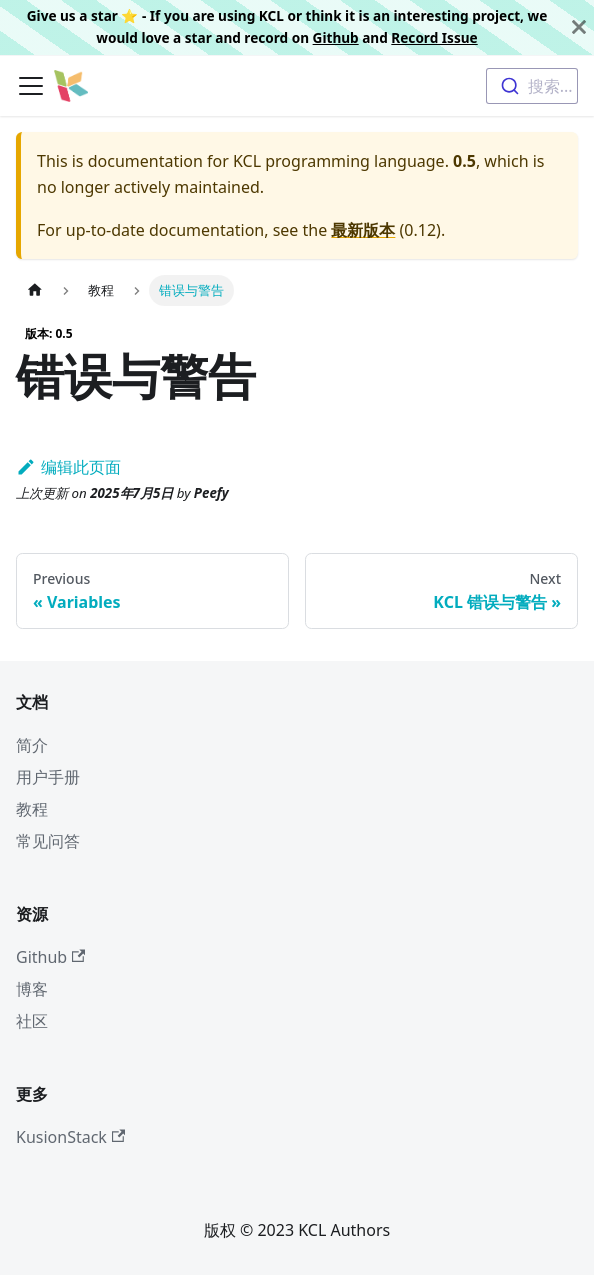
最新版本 (363, 230)
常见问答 (48, 841)
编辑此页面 (68, 467)
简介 (32, 745)
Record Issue (434, 37)
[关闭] (579, 27)
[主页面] (35, 290)
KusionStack (70, 1137)
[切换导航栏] (31, 86)
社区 (32, 1021)
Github (336, 37)
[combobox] (532, 86)
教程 (32, 809)
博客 (32, 989)
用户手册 (48, 777)
